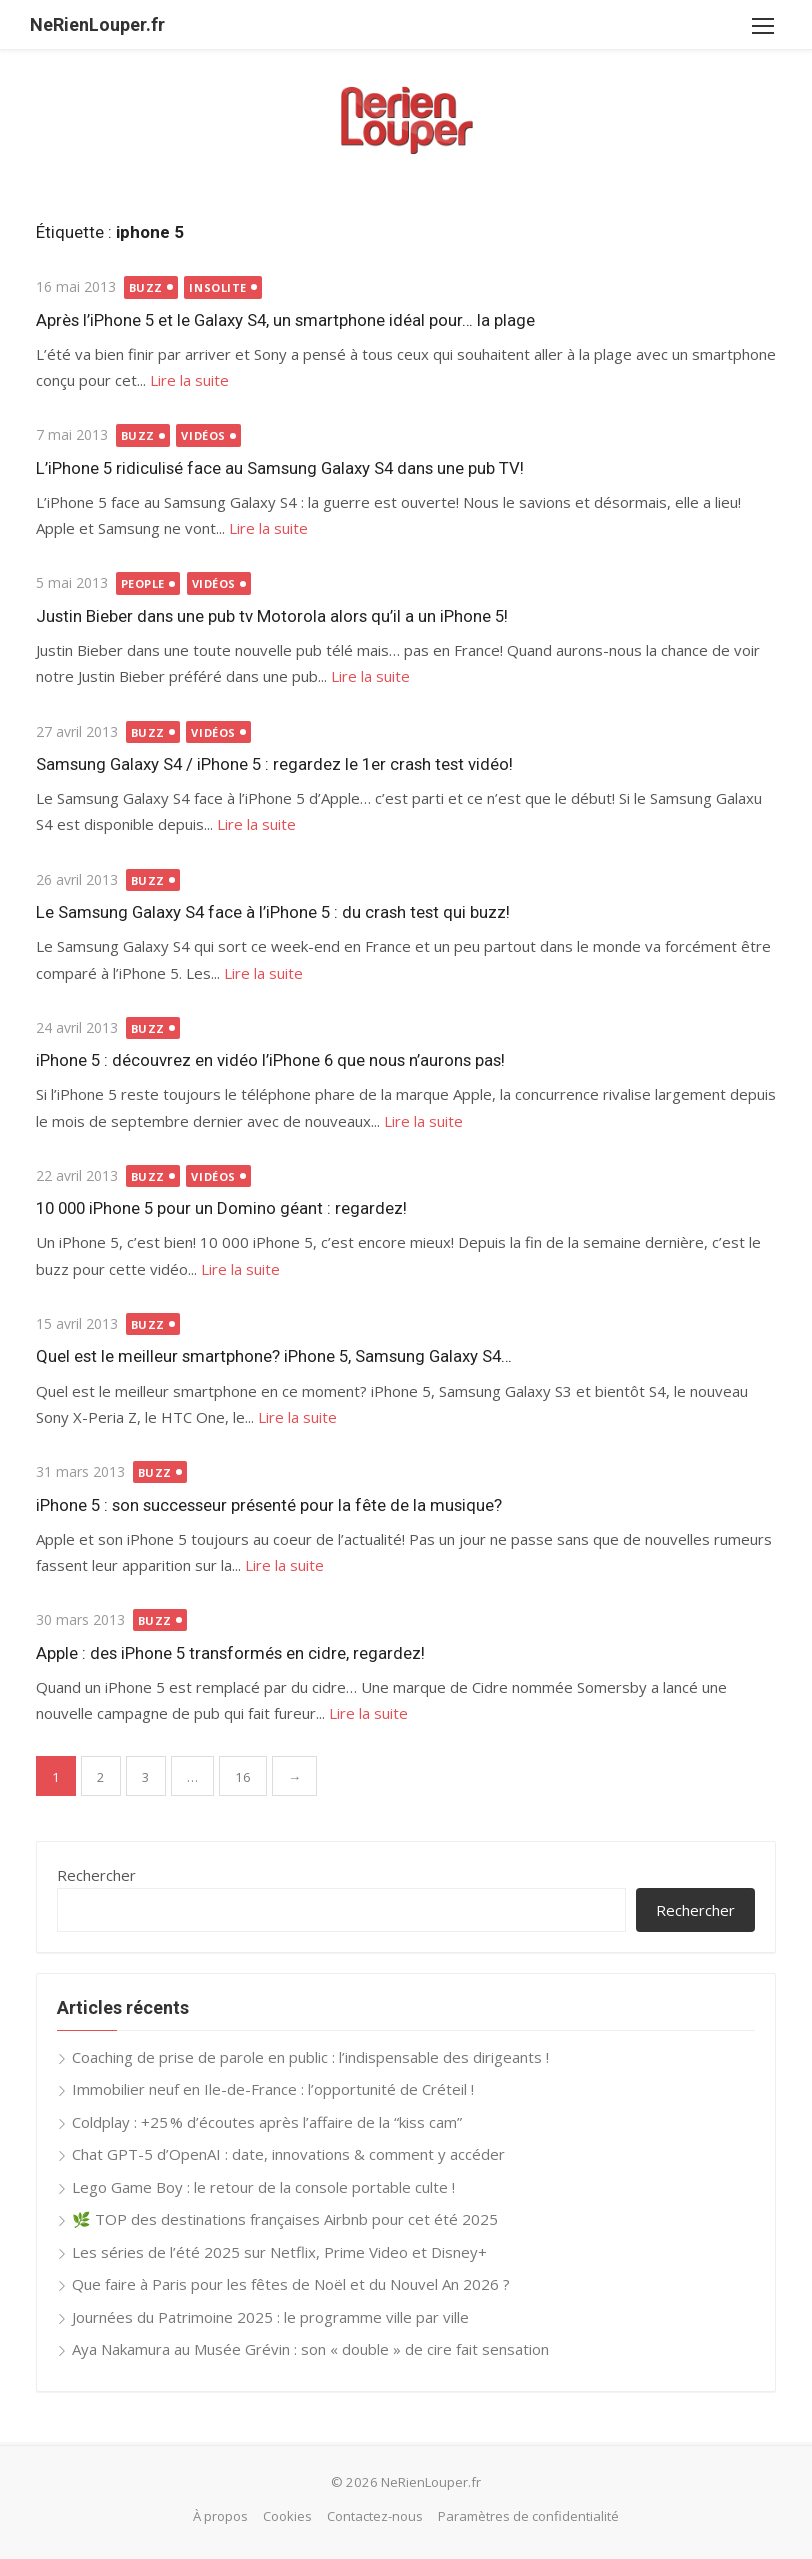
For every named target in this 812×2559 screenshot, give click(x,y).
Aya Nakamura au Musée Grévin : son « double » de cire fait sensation (310, 2349)
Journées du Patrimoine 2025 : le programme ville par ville (270, 2317)
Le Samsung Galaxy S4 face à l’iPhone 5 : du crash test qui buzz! (273, 912)
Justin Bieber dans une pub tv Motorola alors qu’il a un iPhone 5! (272, 616)
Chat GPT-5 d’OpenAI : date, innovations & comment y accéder (288, 2154)
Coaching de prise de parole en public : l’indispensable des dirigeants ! (310, 2057)
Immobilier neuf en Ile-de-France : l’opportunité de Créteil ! (273, 2089)
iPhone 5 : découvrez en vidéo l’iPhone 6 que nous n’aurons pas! (270, 1060)
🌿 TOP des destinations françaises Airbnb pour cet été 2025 (285, 2219)
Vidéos (203, 435)
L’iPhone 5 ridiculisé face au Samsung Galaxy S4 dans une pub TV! (280, 468)
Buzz (146, 287)
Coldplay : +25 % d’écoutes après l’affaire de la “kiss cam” (267, 2122)
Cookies (287, 2516)
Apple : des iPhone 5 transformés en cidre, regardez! (230, 1653)
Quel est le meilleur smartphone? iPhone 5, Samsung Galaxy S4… (274, 1356)
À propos (220, 2516)
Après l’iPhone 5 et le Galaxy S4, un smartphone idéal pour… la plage (285, 320)
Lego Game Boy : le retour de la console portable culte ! (263, 2187)
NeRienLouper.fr (97, 24)
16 (243, 1777)
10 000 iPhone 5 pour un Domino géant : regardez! (221, 1208)
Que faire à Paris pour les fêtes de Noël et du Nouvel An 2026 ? (291, 2284)
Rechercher (96, 1875)
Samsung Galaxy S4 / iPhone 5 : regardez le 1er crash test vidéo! (274, 764)
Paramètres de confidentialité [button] (528, 2516)
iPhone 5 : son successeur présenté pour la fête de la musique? (269, 1505)
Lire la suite (189, 380)
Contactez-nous (375, 2516)
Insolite (217, 287)
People (143, 583)
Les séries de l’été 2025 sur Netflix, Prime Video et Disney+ (279, 2252)
